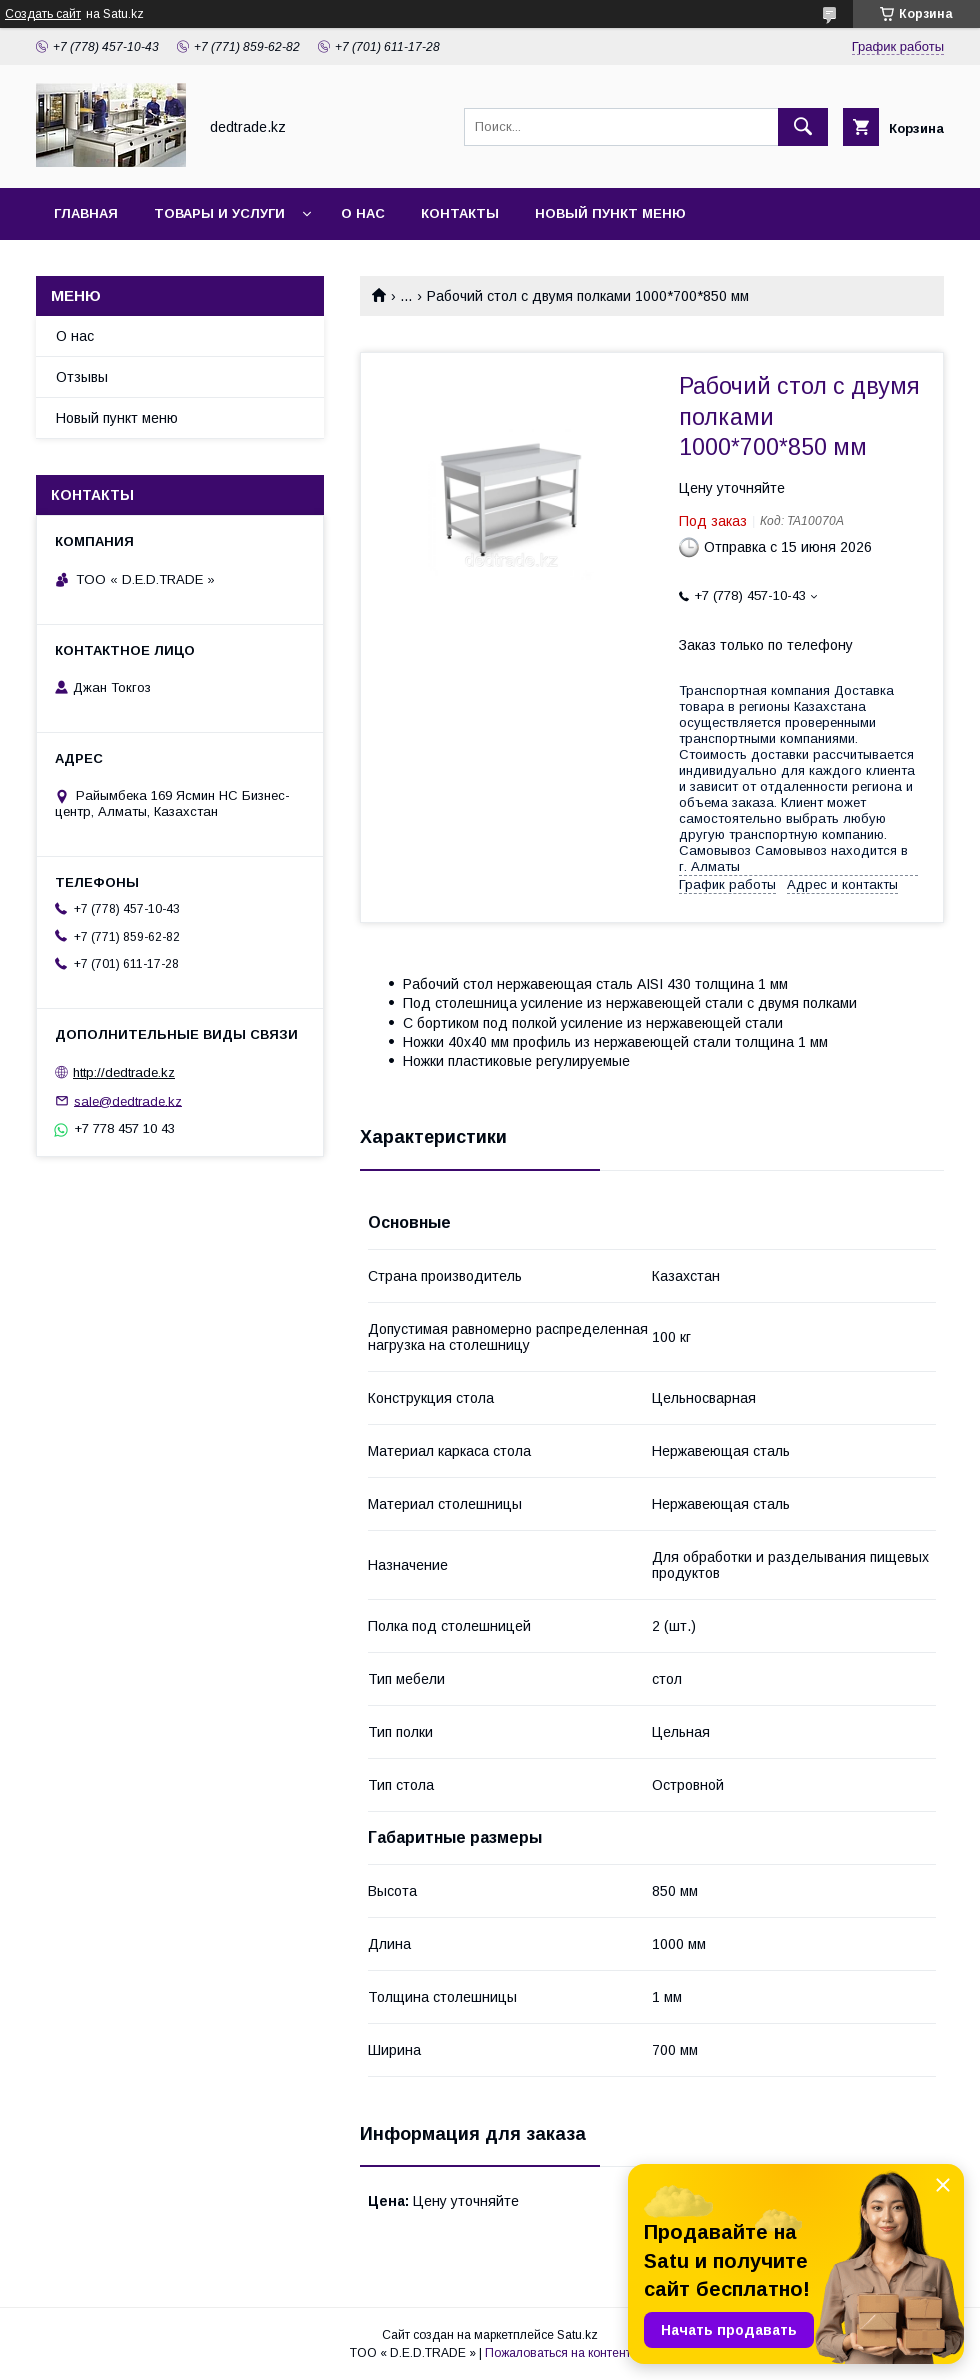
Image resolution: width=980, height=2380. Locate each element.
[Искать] (803, 127)
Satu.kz (577, 2335)
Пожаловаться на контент (558, 2353)
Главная (86, 213)
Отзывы (82, 377)
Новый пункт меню (610, 213)
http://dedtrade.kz (124, 1072)
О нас (363, 213)
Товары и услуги (219, 213)
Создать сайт (43, 14)
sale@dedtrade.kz (128, 1100)
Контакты (460, 213)
